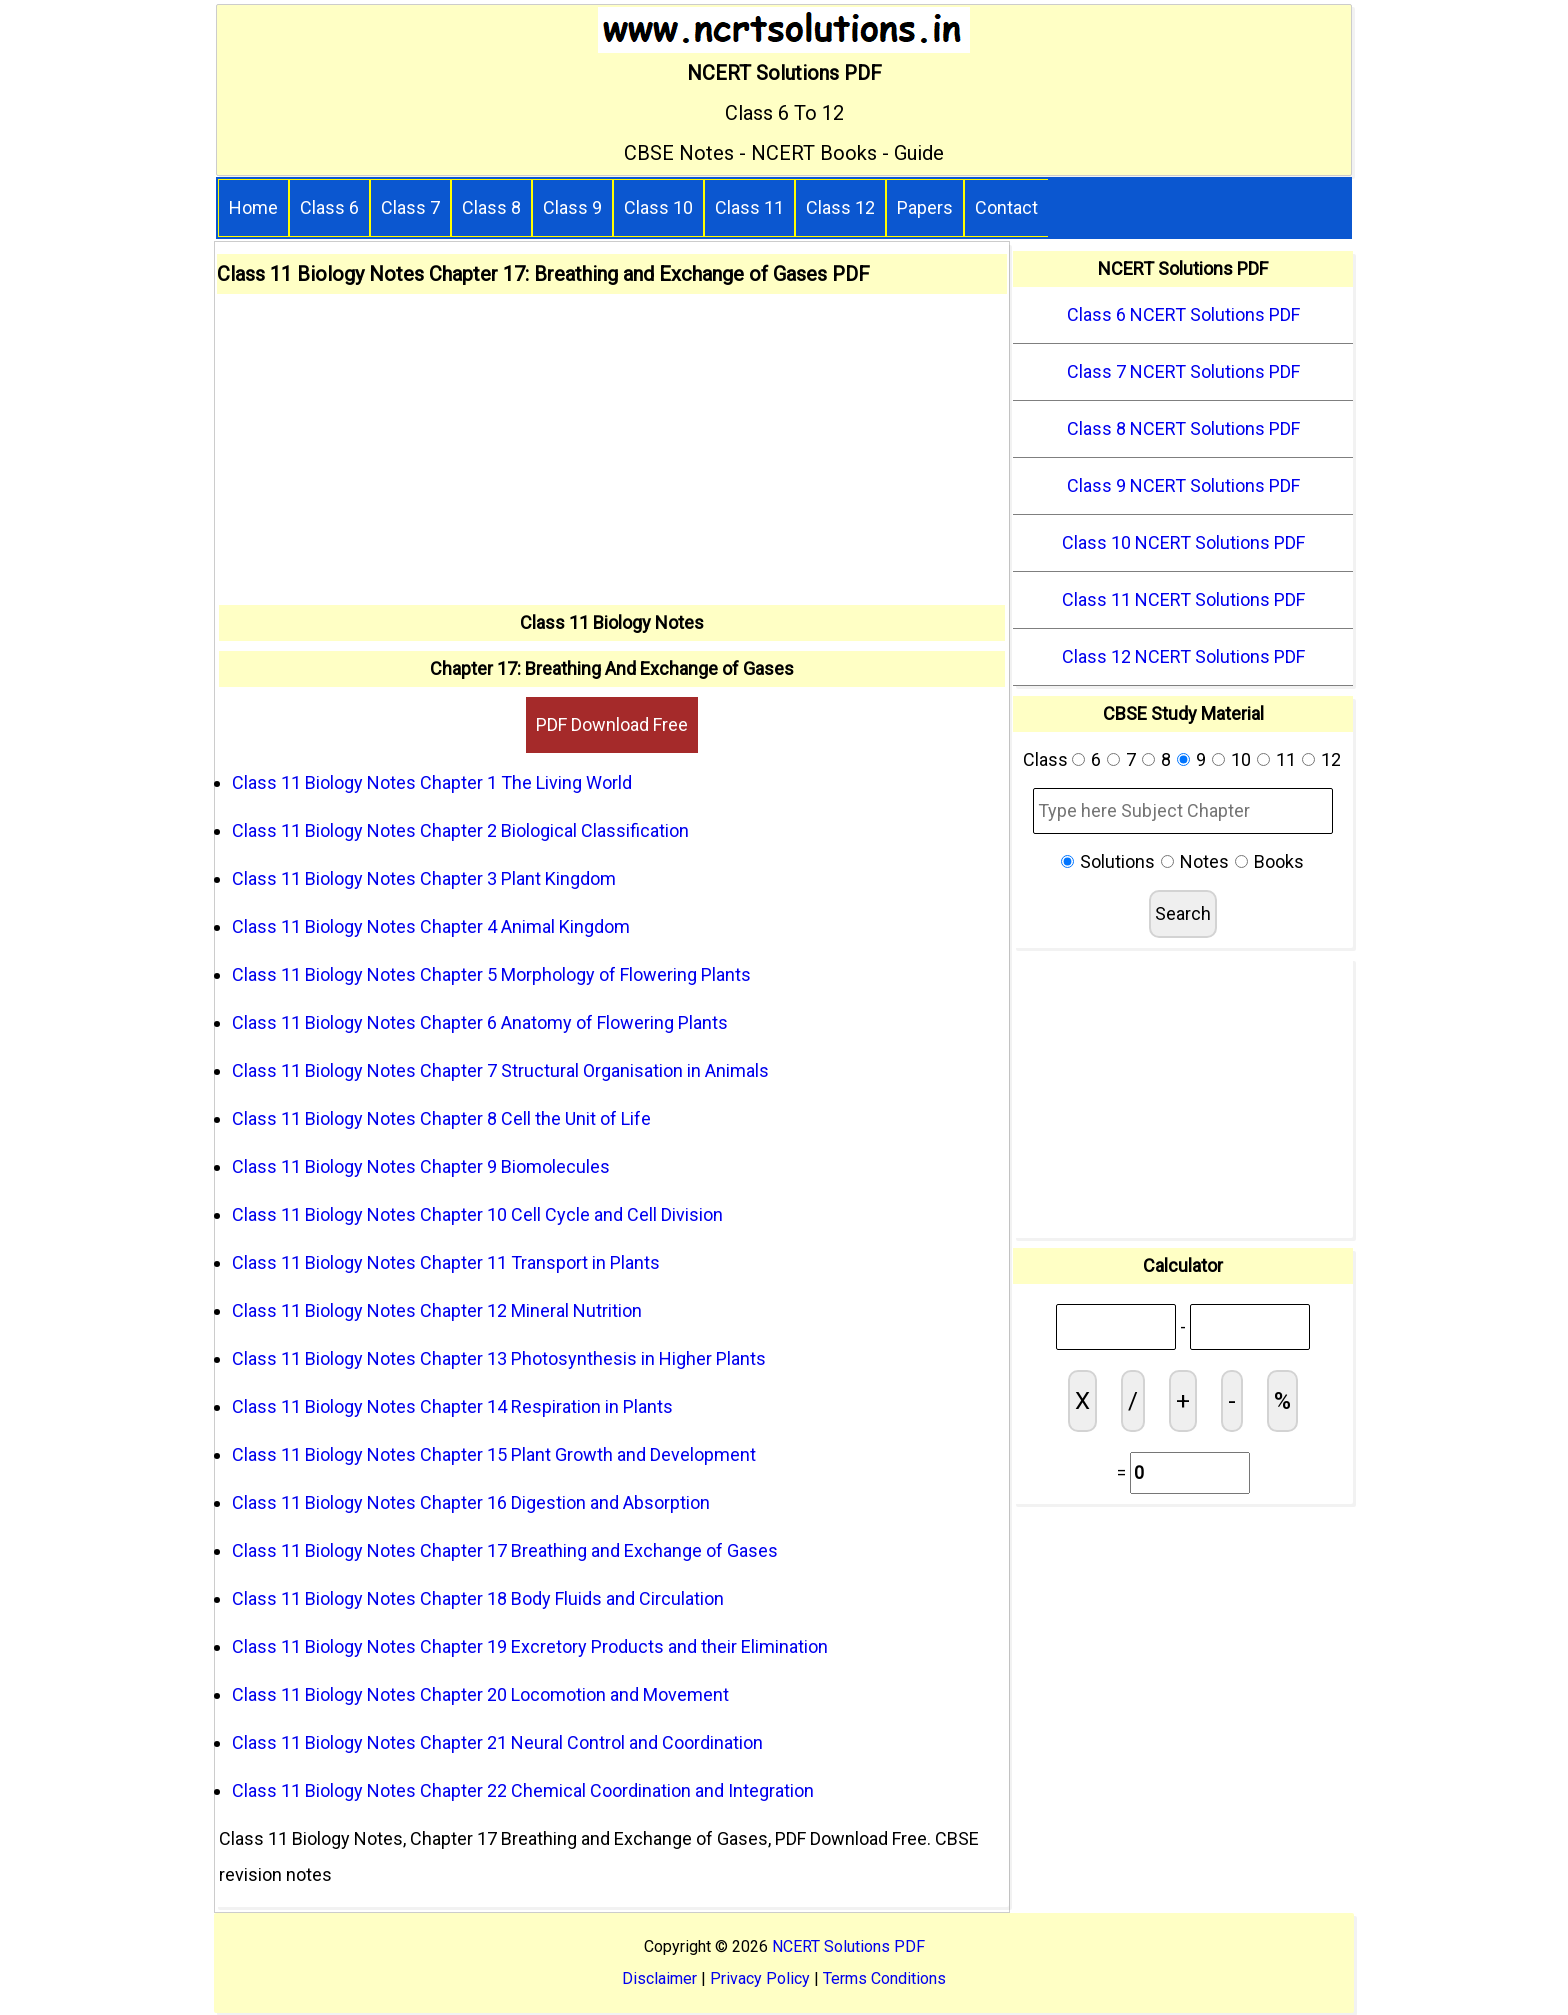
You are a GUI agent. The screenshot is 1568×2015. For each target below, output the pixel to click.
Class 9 (572, 207)
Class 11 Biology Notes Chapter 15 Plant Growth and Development (494, 1454)
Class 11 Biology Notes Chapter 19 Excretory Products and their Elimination (530, 1646)
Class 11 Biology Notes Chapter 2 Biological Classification (460, 830)
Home (253, 207)
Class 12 (840, 207)
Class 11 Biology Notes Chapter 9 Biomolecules (421, 1166)
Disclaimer (659, 1978)
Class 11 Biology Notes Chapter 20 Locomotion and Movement (480, 1694)
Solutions (1117, 861)
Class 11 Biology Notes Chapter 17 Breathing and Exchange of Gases (505, 1550)
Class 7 (410, 207)
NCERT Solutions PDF (848, 1946)
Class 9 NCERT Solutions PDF (1183, 485)
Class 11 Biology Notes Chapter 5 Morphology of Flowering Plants (491, 974)
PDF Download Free (612, 724)
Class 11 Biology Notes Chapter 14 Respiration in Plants (452, 1406)
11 (1286, 759)
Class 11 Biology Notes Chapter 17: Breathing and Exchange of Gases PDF (543, 274)
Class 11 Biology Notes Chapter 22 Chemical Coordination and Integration (523, 1790)
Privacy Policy (760, 1978)
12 (1331, 759)
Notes (1204, 861)
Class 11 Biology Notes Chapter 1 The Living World (432, 782)
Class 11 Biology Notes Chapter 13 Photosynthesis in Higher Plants (499, 1358)
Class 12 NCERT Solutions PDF (1183, 656)
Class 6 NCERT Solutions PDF (1183, 314)
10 (1241, 759)
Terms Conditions (884, 1978)
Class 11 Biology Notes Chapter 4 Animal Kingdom (431, 926)
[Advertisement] (612, 455)
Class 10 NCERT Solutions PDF (1183, 542)
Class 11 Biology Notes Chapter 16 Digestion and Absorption (471, 1502)
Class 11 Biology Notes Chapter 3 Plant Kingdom (424, 878)
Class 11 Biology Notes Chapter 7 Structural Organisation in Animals (500, 1070)
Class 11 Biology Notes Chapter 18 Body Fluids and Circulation (478, 1598)
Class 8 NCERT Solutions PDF (1183, 428)
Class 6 (329, 207)
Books (1279, 861)
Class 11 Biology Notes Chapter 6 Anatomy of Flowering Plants (480, 1022)
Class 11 (749, 207)
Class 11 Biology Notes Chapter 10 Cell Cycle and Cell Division (477, 1214)
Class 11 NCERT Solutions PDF (1183, 599)
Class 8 (491, 207)
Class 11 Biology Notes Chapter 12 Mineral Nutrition (437, 1310)
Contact (1006, 207)
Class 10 (658, 207)
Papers (925, 207)
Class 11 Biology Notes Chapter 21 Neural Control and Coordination (497, 1742)
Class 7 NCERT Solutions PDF (1183, 371)
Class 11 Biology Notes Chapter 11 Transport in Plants (446, 1262)
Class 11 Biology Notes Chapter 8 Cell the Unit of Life (441, 1118)
